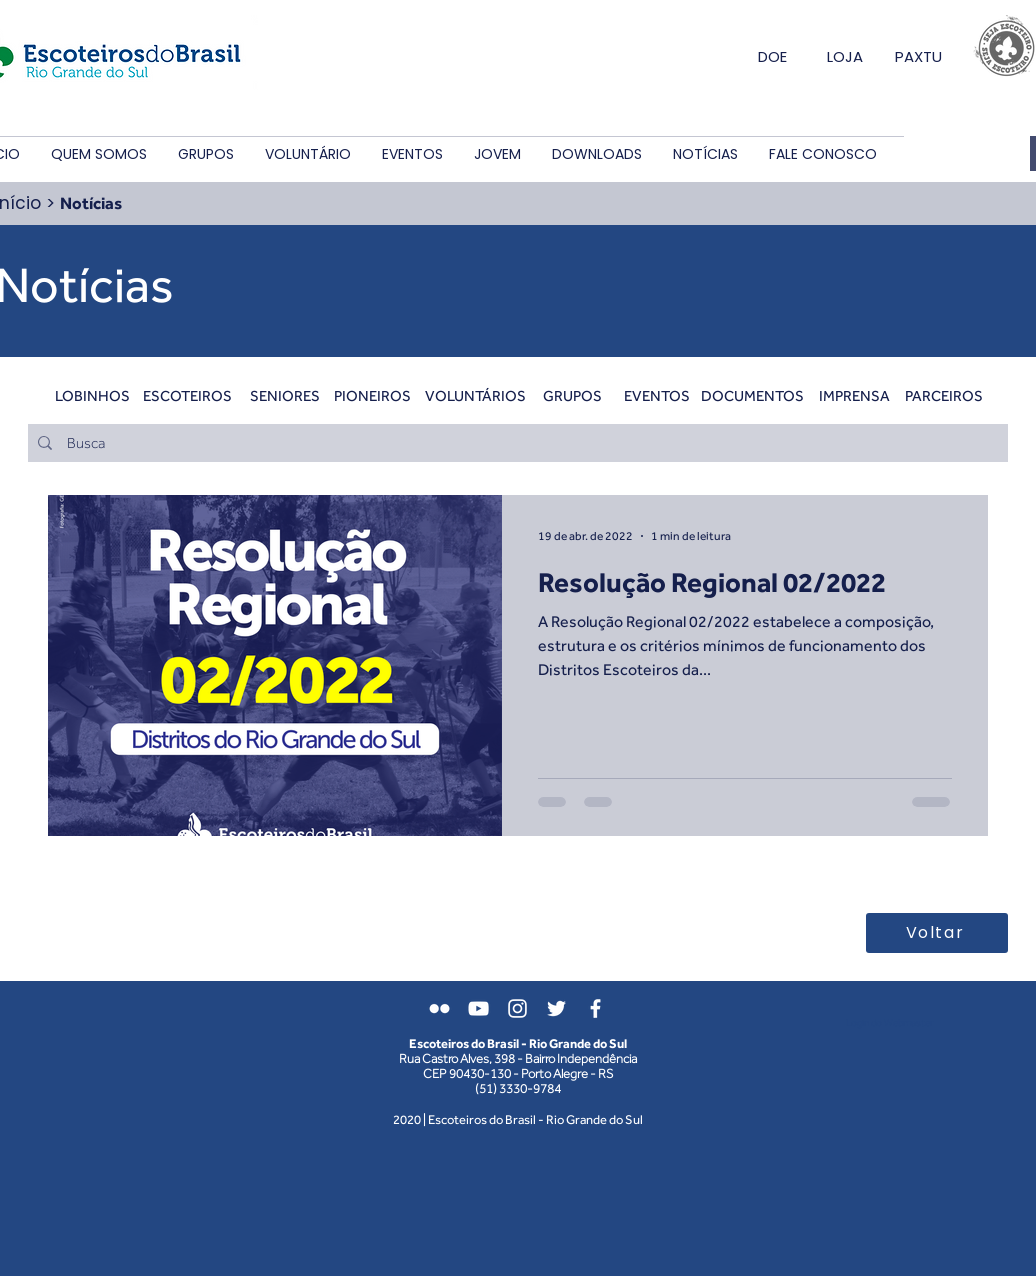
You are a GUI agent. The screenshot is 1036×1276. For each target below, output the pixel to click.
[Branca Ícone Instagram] (517, 1008)
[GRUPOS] (572, 395)
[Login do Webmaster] (889, 1023)
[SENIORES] (284, 395)
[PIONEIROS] (372, 395)
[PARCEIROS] (943, 395)
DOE (772, 56)
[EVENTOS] (656, 395)
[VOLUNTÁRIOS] (475, 395)
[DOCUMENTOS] (752, 395)
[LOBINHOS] (92, 395)
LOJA (845, 56)
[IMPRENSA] (854, 395)
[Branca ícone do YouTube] (478, 1008)
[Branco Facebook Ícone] (595, 1008)
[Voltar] (937, 933)
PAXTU (918, 56)
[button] (98, 154)
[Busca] (516, 443)
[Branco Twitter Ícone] (556, 1008)
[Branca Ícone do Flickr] (439, 1008)
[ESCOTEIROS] (187, 395)
